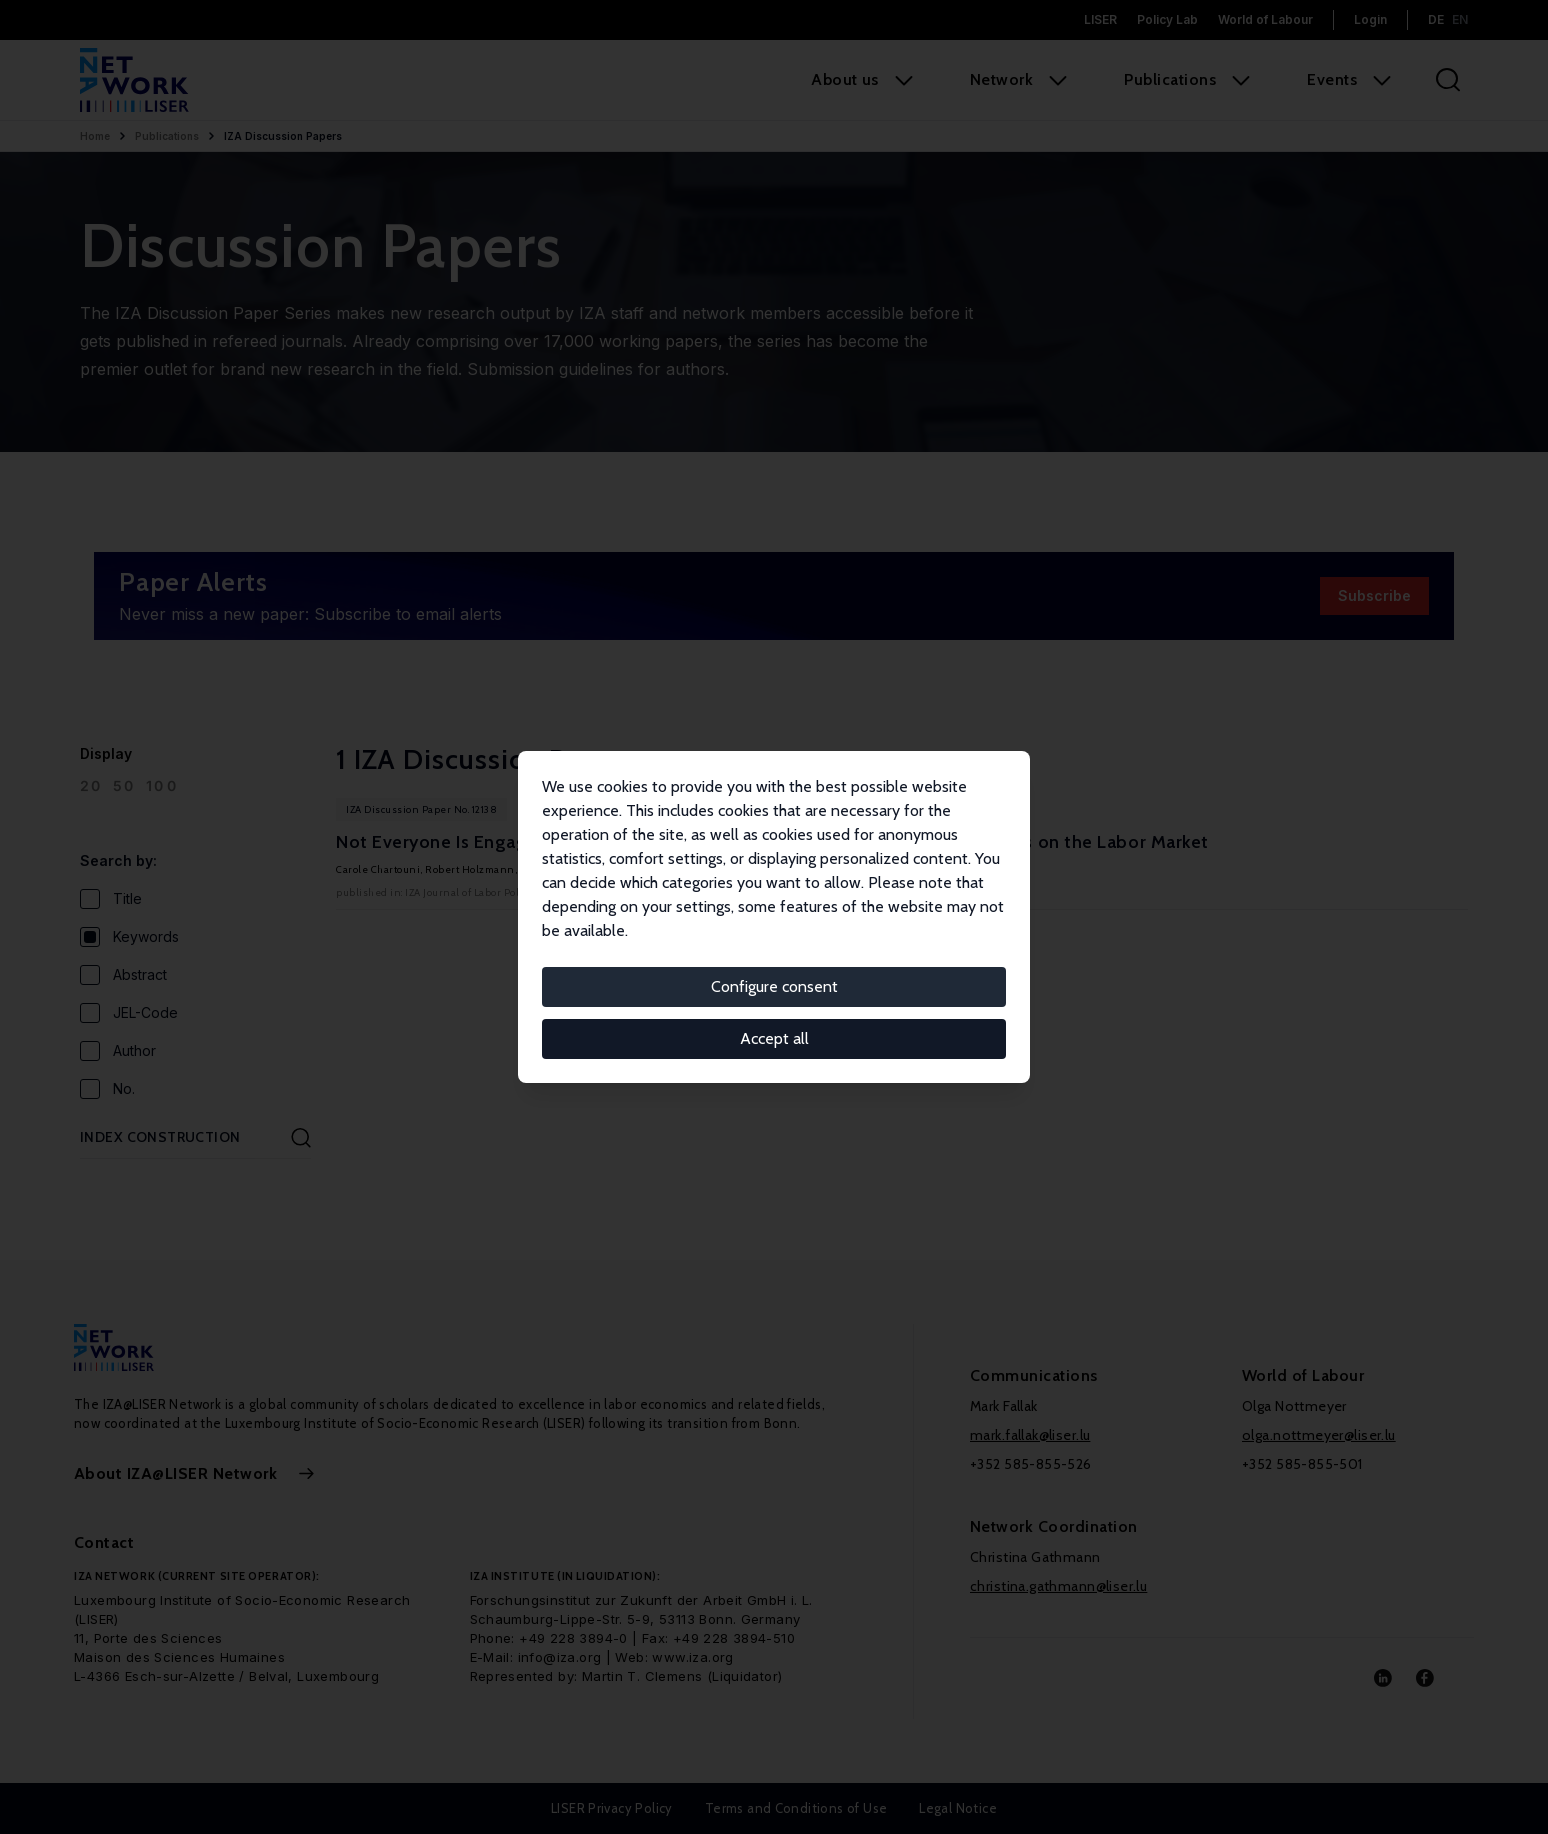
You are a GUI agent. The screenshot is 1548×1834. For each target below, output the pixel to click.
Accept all (774, 1038)
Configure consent (774, 986)
